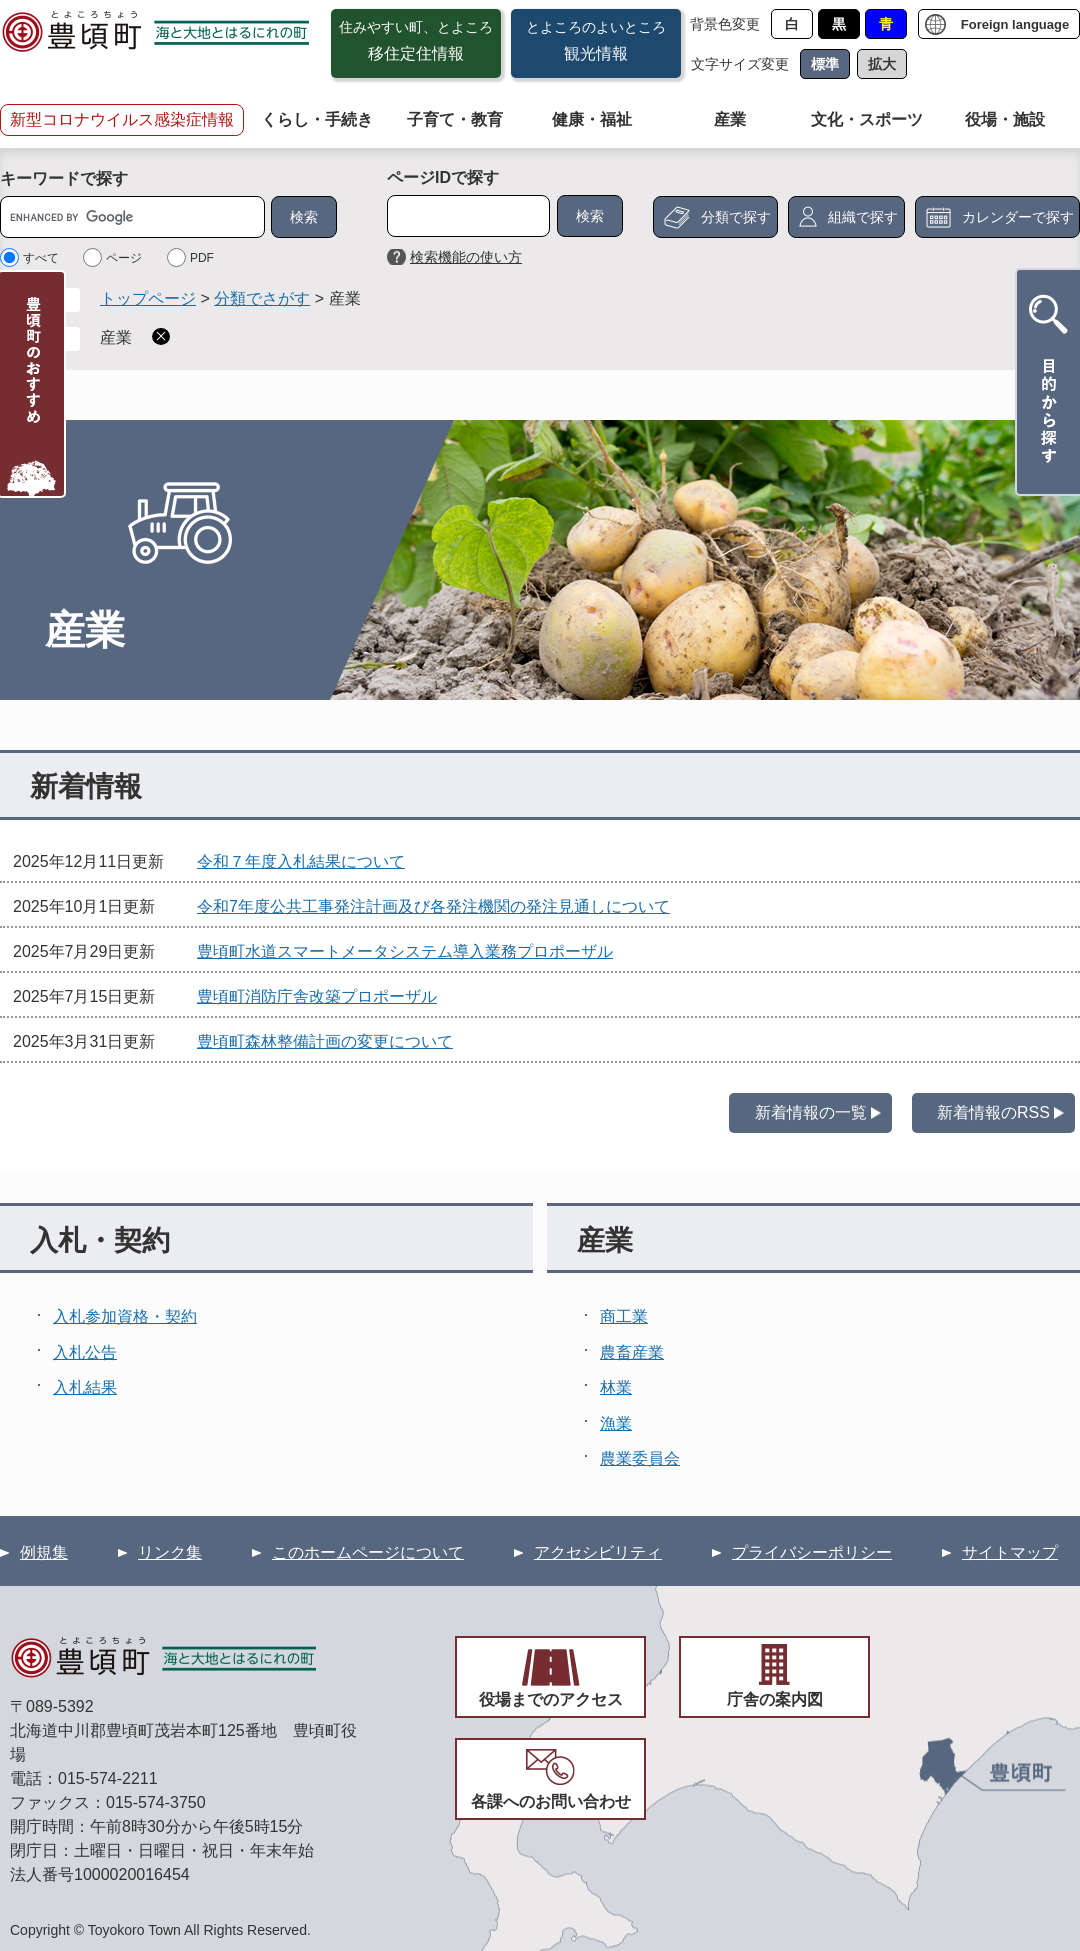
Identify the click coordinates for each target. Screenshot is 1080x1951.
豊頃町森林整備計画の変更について (325, 1041)
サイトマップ (1010, 1552)
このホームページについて (368, 1552)
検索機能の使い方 (466, 257)
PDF (202, 258)
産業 (730, 119)
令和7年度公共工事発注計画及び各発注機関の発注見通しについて (433, 906)
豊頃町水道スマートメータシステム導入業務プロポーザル (405, 951)
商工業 (624, 1316)
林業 (616, 1387)
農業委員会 (640, 1458)
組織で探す (863, 217)
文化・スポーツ (867, 119)
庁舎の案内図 (775, 1699)
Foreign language (1015, 24)
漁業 (616, 1423)
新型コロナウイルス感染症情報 (122, 119)
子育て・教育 (455, 119)
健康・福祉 (592, 119)
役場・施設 (1005, 119)
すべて (41, 258)
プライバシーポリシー (812, 1552)
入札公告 (85, 1352)
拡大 (882, 64)
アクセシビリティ (598, 1552)
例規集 (44, 1552)
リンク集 (170, 1552)
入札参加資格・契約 (125, 1316)
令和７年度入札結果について (301, 861)
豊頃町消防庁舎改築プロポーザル (317, 996)
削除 (161, 336)
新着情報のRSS (993, 1112)
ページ (124, 258)
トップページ (148, 298)
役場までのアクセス (551, 1699)
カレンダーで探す (1018, 217)
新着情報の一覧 (811, 1112)
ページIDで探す (443, 177)
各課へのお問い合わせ (551, 1801)
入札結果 (85, 1387)
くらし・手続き (317, 119)
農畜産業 (632, 1352)
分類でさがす (262, 298)
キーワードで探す (64, 178)
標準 (825, 64)
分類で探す (736, 217)
